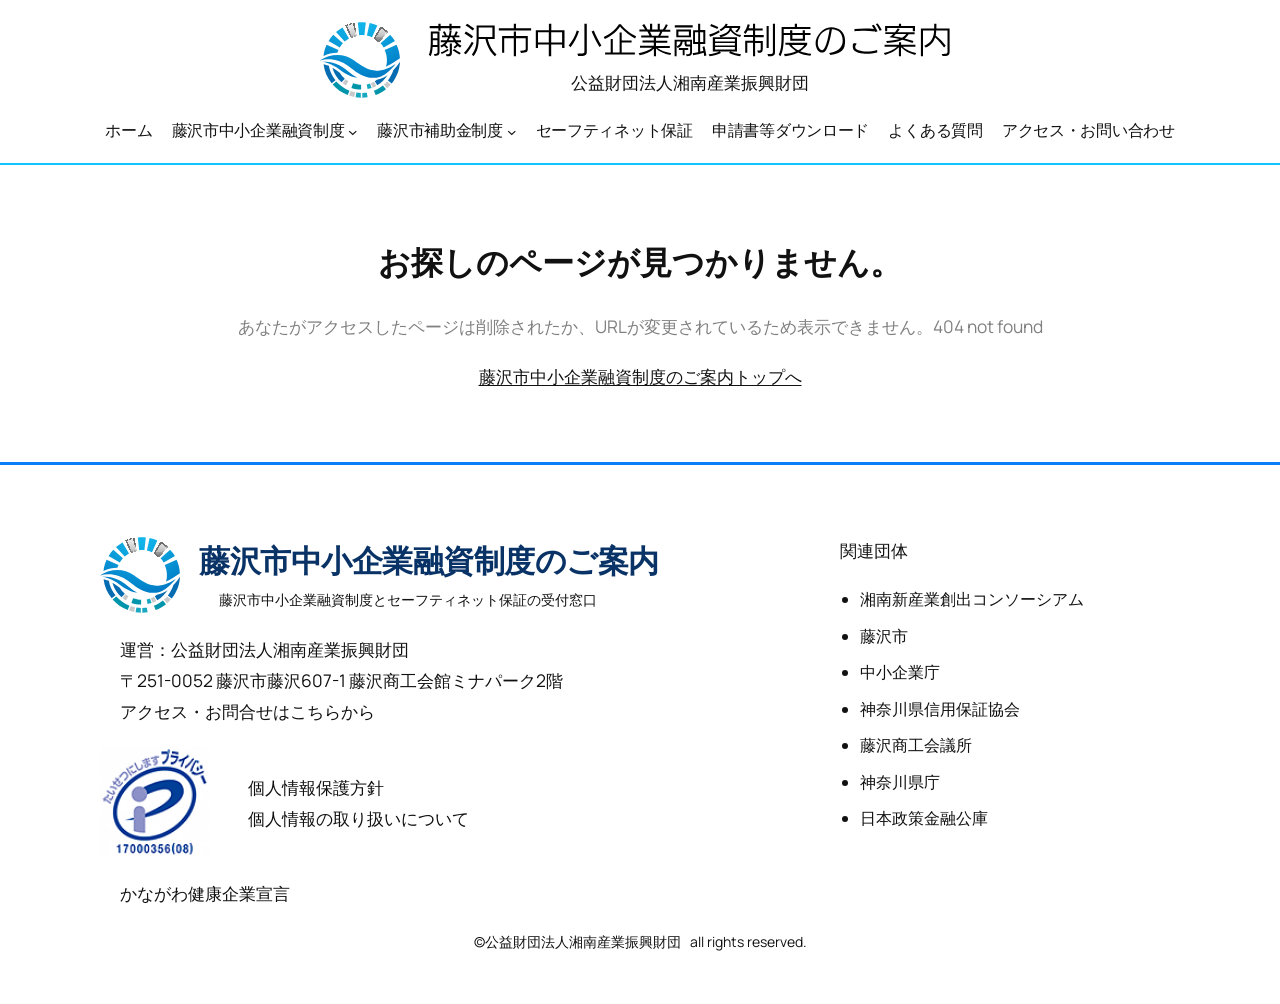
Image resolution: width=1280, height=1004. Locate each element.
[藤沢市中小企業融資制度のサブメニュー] (353, 131)
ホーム (128, 130)
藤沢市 (884, 636)
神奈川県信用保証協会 (940, 709)
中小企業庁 (900, 672)
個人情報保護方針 (316, 787)
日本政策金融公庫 (924, 818)
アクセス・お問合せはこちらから (247, 711)
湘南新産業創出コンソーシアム (972, 599)
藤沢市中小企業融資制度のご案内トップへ (640, 376)
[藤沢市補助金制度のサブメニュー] (512, 131)
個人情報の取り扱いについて (358, 818)
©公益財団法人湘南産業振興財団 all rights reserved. (640, 941)
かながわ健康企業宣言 (205, 893)
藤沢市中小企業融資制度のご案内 (429, 561)
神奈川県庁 (900, 782)
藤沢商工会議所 (916, 745)
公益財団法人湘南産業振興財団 (690, 82)
